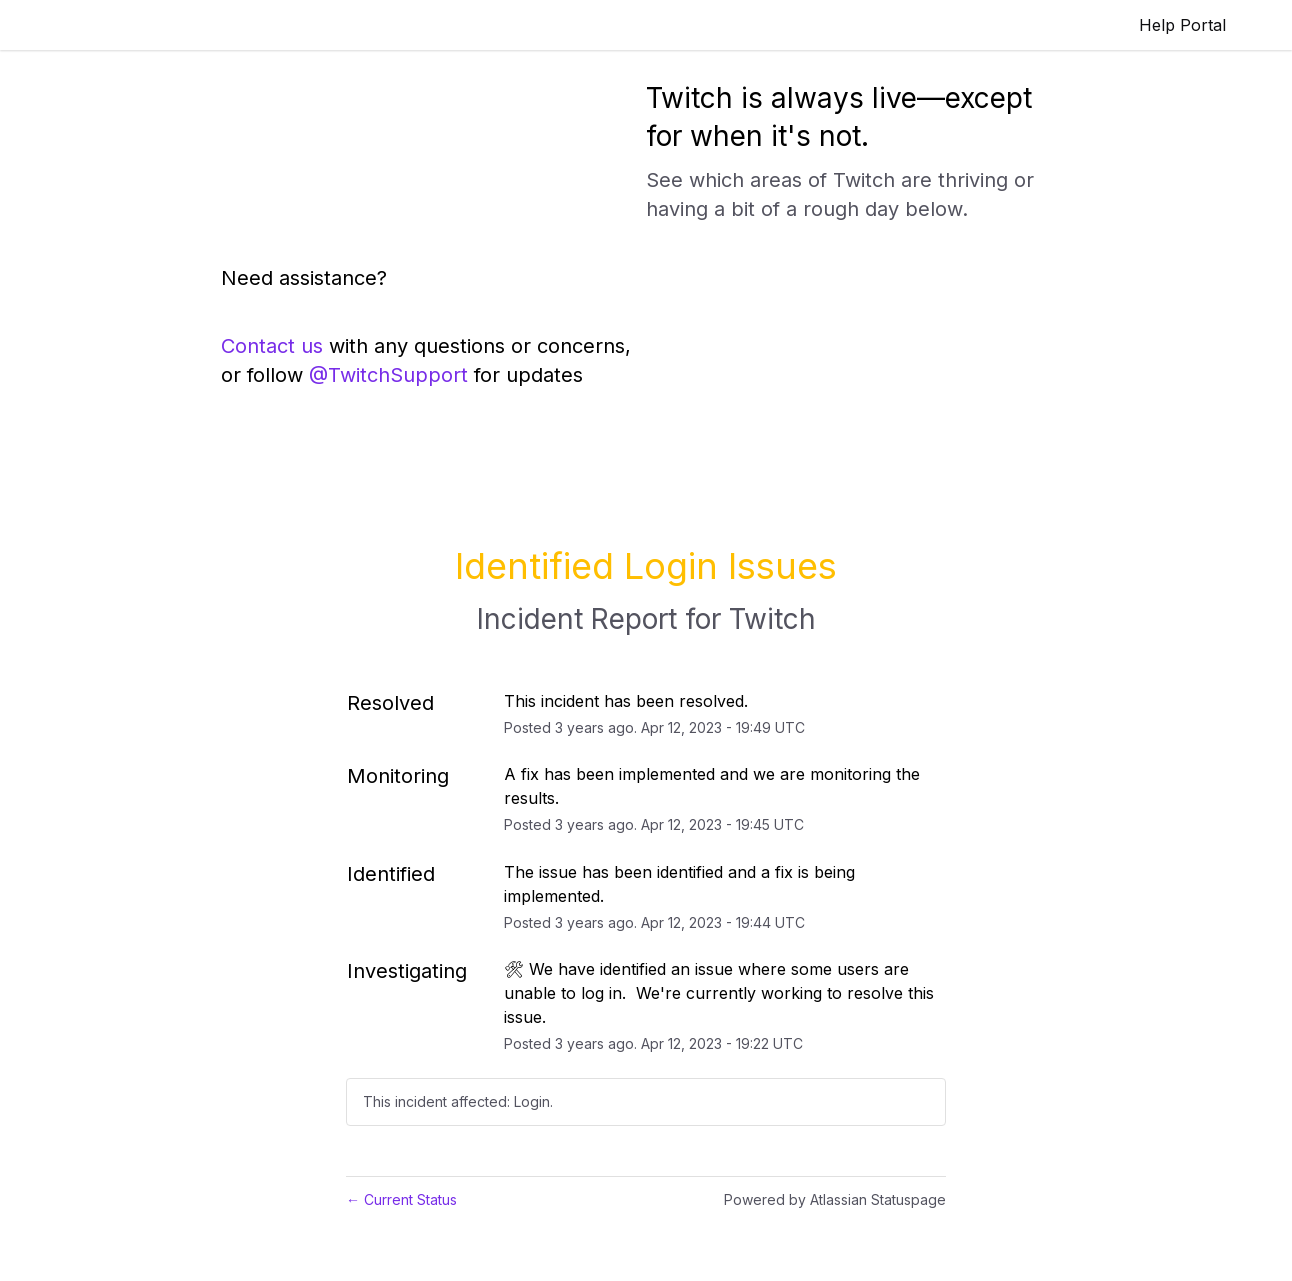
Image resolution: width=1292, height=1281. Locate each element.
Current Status (401, 1199)
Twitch (772, 619)
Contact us (272, 346)
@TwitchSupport (388, 375)
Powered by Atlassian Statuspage (835, 1199)
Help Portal (1182, 25)
